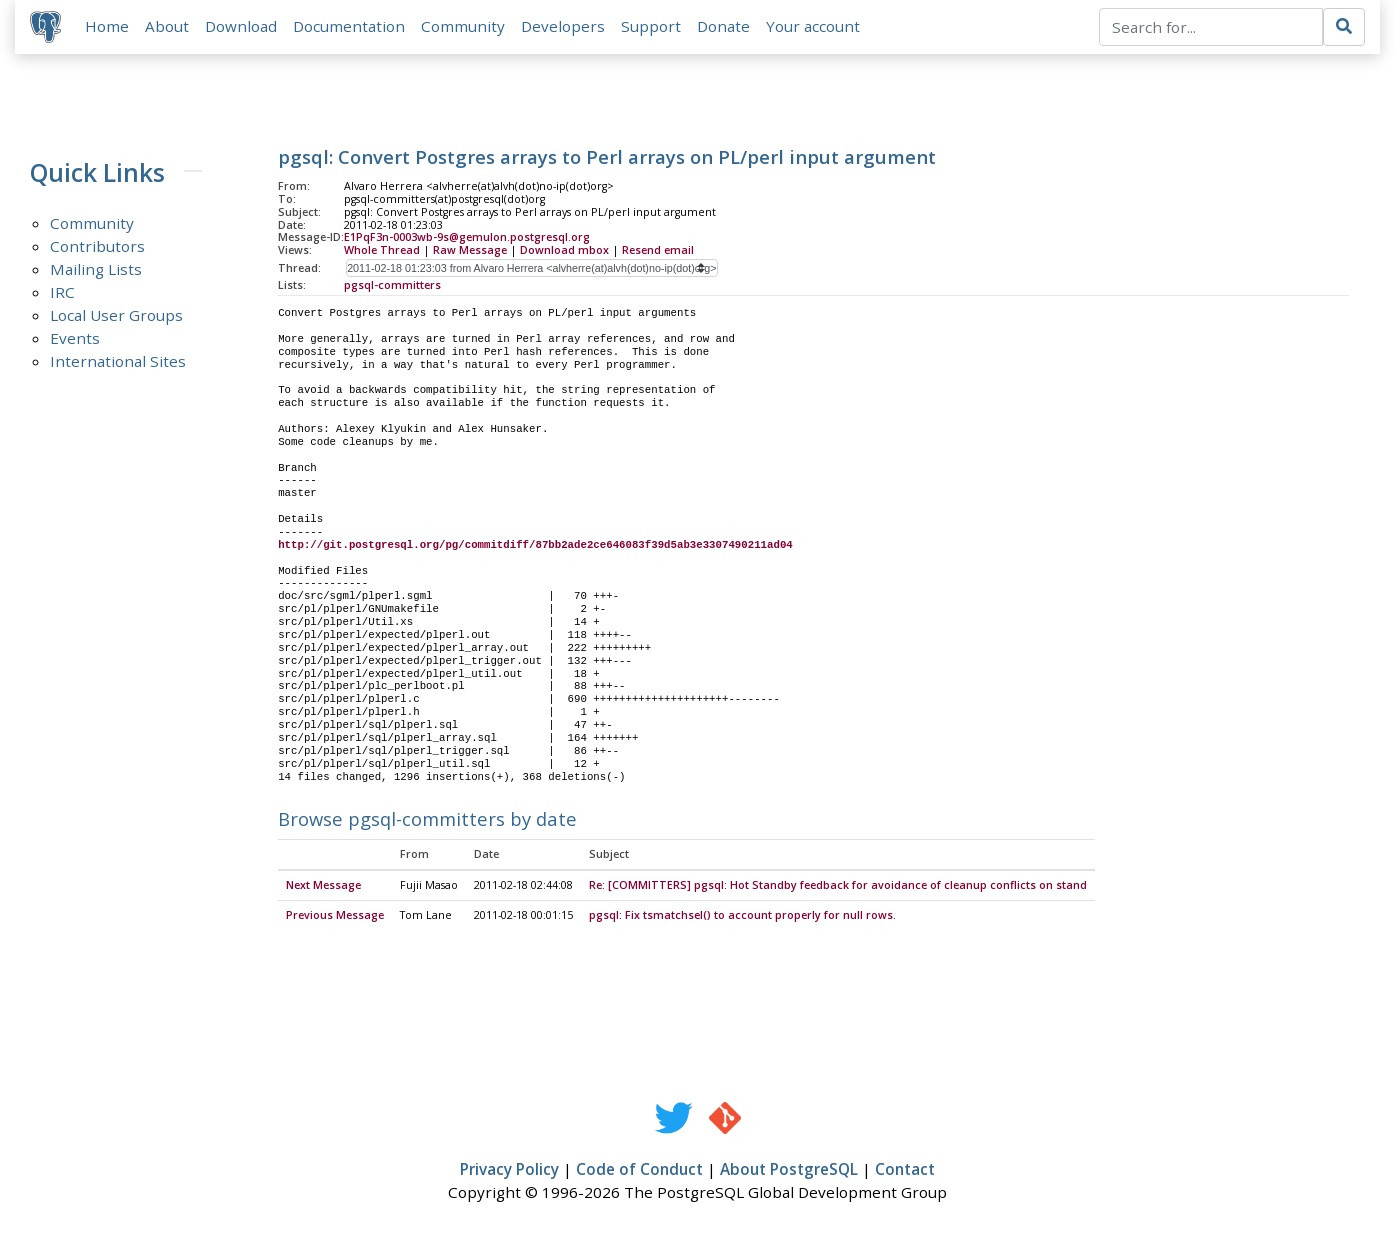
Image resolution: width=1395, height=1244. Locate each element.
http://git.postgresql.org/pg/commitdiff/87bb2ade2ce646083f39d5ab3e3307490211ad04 (535, 546)
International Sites (118, 362)
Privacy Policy (509, 1171)
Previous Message (335, 917)
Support (652, 27)
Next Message (323, 887)
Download (242, 27)
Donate (724, 27)
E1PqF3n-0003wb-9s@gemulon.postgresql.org (467, 239)
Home (108, 27)
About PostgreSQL (789, 1171)
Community (464, 27)
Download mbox (564, 251)
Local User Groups (116, 316)
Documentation (350, 27)
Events (75, 339)
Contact (905, 1171)
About (168, 27)
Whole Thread (382, 251)
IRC (62, 293)
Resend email (658, 251)
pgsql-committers (392, 286)
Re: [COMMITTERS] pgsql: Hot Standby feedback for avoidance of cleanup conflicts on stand (838, 887)
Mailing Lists (96, 270)
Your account (814, 27)
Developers (564, 27)
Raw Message (470, 251)
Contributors (97, 247)
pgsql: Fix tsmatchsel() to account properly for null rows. (742, 917)
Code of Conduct (639, 1171)
